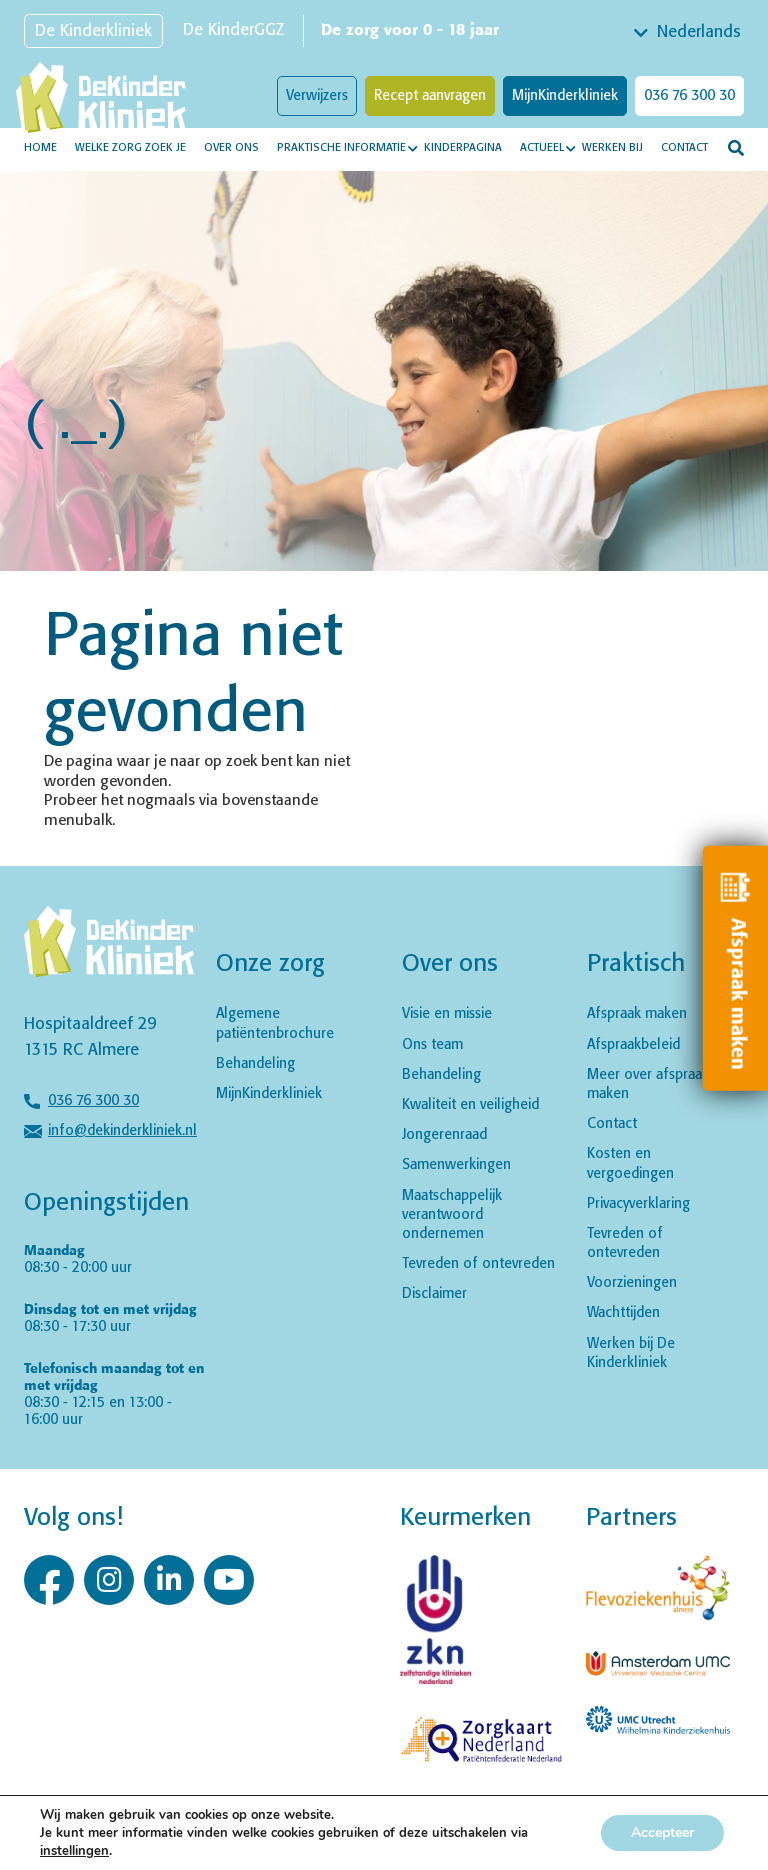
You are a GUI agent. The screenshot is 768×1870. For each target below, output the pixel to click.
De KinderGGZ (233, 30)
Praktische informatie (341, 148)
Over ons (231, 148)
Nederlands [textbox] (699, 32)
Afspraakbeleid (633, 1045)
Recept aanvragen (430, 96)
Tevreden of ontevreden (478, 1264)
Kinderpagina (463, 148)
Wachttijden (623, 1313)
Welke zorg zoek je (130, 148)
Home (40, 148)
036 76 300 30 (689, 96)
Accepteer (662, 1832)
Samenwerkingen (456, 1165)
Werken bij (612, 148)
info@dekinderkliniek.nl (122, 1131)
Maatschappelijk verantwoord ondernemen (452, 1215)
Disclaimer (434, 1294)
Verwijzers (317, 96)
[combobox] (689, 33)
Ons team (432, 1045)
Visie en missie (447, 1014)
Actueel (542, 148)
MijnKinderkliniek (565, 96)
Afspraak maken (637, 1014)
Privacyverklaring (638, 1204)
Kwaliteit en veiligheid (470, 1105)
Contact (684, 148)
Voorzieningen (632, 1283)
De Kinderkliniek (93, 31)
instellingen (74, 1851)
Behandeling (255, 1064)
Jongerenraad (444, 1135)
